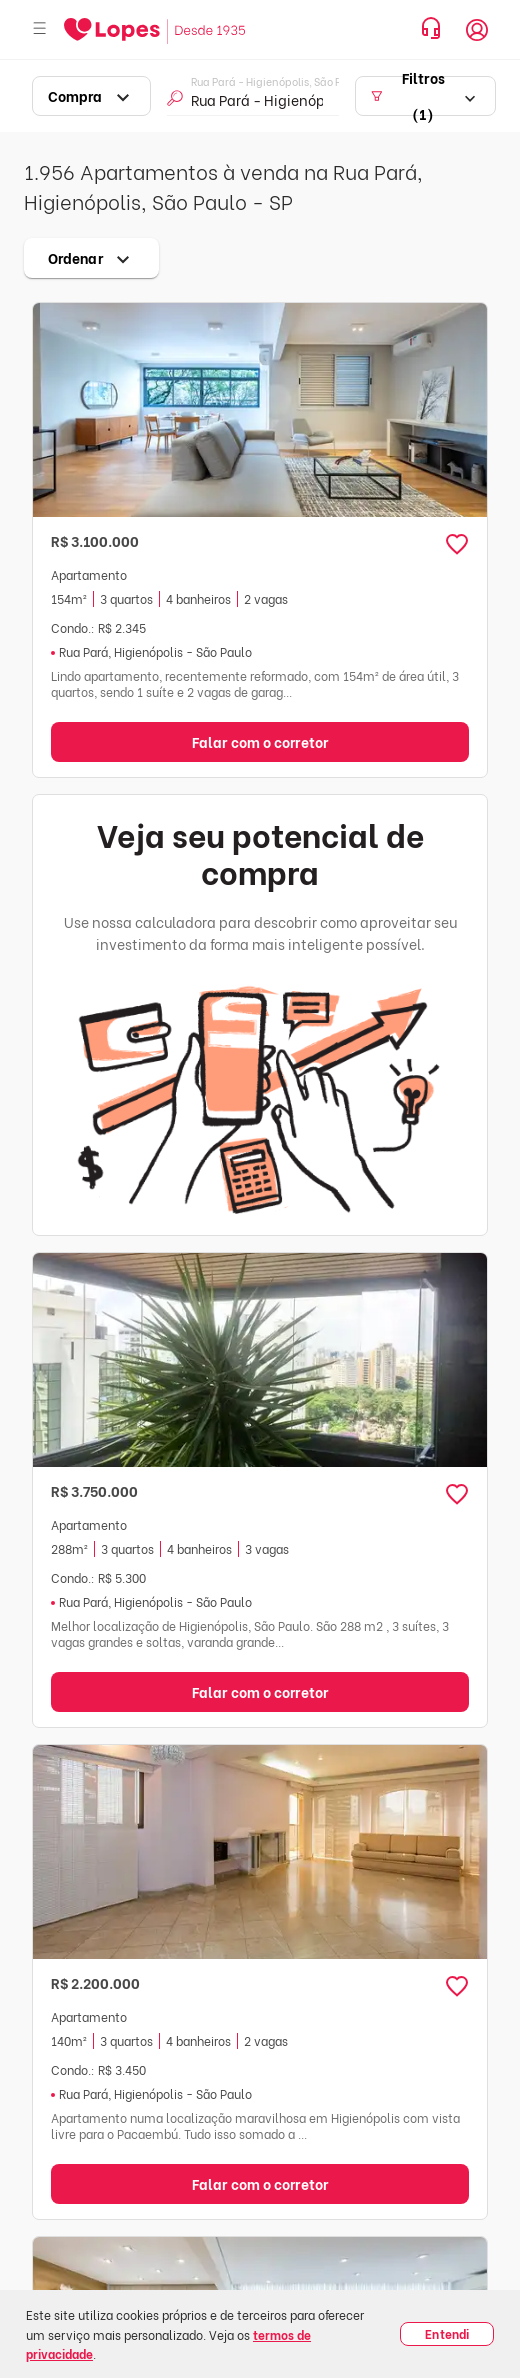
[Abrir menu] (40, 29)
